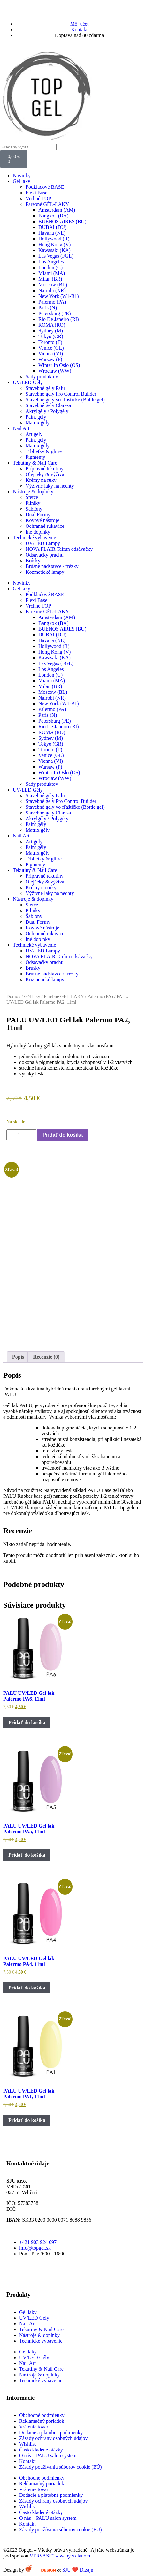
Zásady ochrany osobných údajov (53, 2438)
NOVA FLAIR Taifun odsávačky (59, 549)
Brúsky (33, 560)
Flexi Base (36, 192)
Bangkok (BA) (53, 215)
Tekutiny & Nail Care (35, 463)
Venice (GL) (51, 348)
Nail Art (21, 428)
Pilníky (33, 503)
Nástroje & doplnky (33, 491)
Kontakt (27, 2461)
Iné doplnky (38, 531)
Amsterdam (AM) (56, 210)
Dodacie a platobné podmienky (51, 2432)
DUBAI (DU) (52, 227)
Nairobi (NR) (52, 290)
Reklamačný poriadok (41, 2421)
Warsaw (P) (50, 359)
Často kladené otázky (41, 2449)
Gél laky (21, 181)
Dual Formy (38, 514)
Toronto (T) (50, 342)
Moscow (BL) (52, 284)
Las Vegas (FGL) (55, 256)
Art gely (34, 434)
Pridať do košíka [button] (26, 1722)
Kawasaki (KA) (54, 250)
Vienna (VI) (50, 353)
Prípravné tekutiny (45, 468)
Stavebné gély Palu (45, 388)
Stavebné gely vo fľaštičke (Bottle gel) (65, 399)
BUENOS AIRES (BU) (62, 221)
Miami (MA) (51, 273)
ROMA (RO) (51, 325)
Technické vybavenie (34, 537)
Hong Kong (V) (54, 244)
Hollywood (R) (53, 238)
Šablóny (34, 508)
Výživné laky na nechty (50, 486)
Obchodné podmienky (42, 2415)
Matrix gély (38, 422)
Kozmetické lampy (45, 572)
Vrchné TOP (38, 198)
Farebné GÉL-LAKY (47, 204)
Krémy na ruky (41, 480)
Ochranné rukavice (45, 526)
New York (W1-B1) (58, 296)
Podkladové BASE (45, 187)
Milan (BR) (50, 279)
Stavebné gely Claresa (48, 405)
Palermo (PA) (52, 302)
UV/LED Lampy (43, 543)
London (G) (50, 267)
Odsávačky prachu (45, 554)
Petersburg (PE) (54, 313)
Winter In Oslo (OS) (59, 365)
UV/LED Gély (28, 382)
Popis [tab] (18, 1357)
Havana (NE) (51, 233)
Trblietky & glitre (44, 451)
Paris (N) (47, 307)
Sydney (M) (50, 330)
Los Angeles (51, 261)
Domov (13, 996)
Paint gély (36, 417)
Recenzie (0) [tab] (46, 1357)
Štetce (32, 497)
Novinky (22, 175)
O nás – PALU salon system (47, 2455)
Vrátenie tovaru (35, 2426)
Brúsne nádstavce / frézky (52, 566)
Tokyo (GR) (50, 336)
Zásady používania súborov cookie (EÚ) (60, 2467)
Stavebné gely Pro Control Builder (61, 394)
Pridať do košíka (62, 1135)
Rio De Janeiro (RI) (58, 319)
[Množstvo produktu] (21, 1134)
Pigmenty (35, 457)
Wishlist (27, 2444)
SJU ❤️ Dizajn (82, 2569)
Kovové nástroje (42, 520)
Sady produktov (42, 376)
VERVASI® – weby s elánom (59, 2555)
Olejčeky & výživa (45, 474)
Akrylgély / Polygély (47, 411)
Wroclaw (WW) (54, 371)
